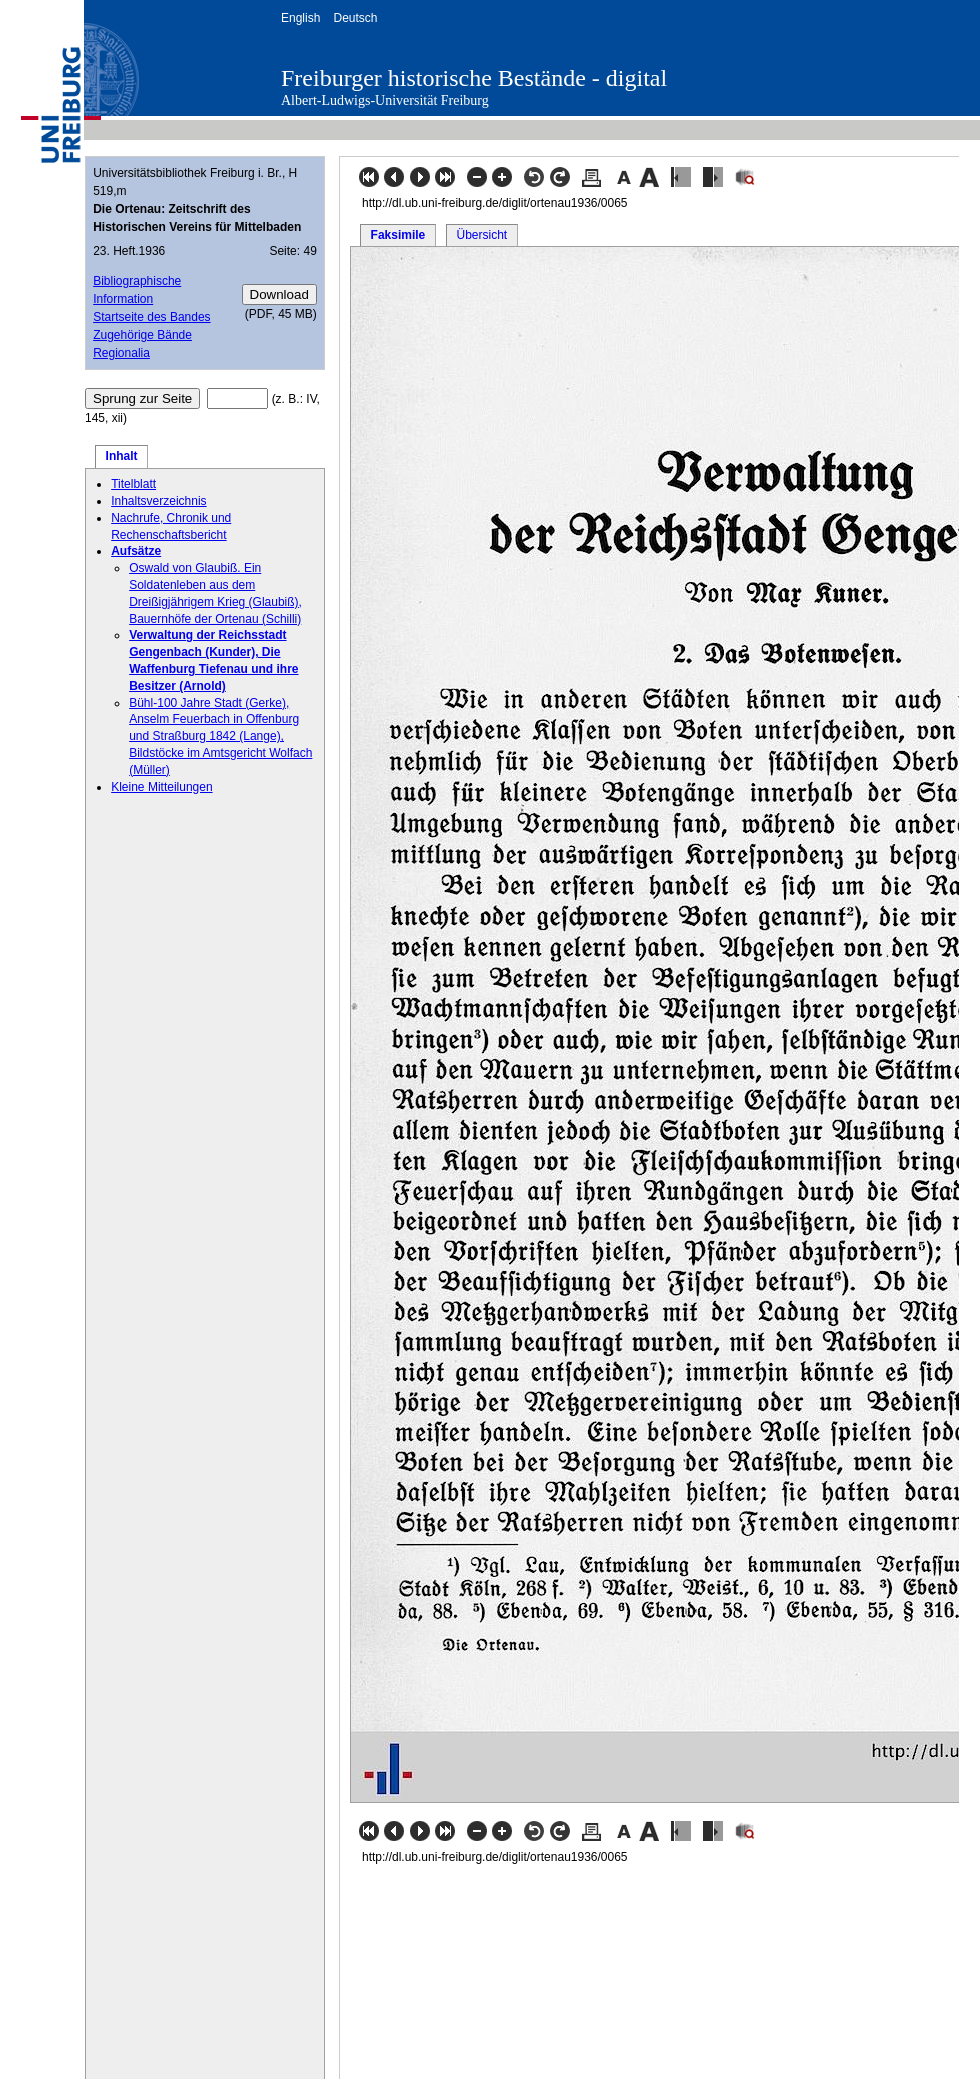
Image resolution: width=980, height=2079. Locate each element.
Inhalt (122, 456)
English (300, 18)
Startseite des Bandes (151, 317)
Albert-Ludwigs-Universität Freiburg (385, 100)
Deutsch (355, 18)
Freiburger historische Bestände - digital (474, 78)
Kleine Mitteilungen (161, 787)
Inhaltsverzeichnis (158, 501)
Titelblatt (133, 484)
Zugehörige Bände (142, 335)
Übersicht (481, 235)
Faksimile (398, 235)
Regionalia (121, 353)
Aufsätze (136, 551)
